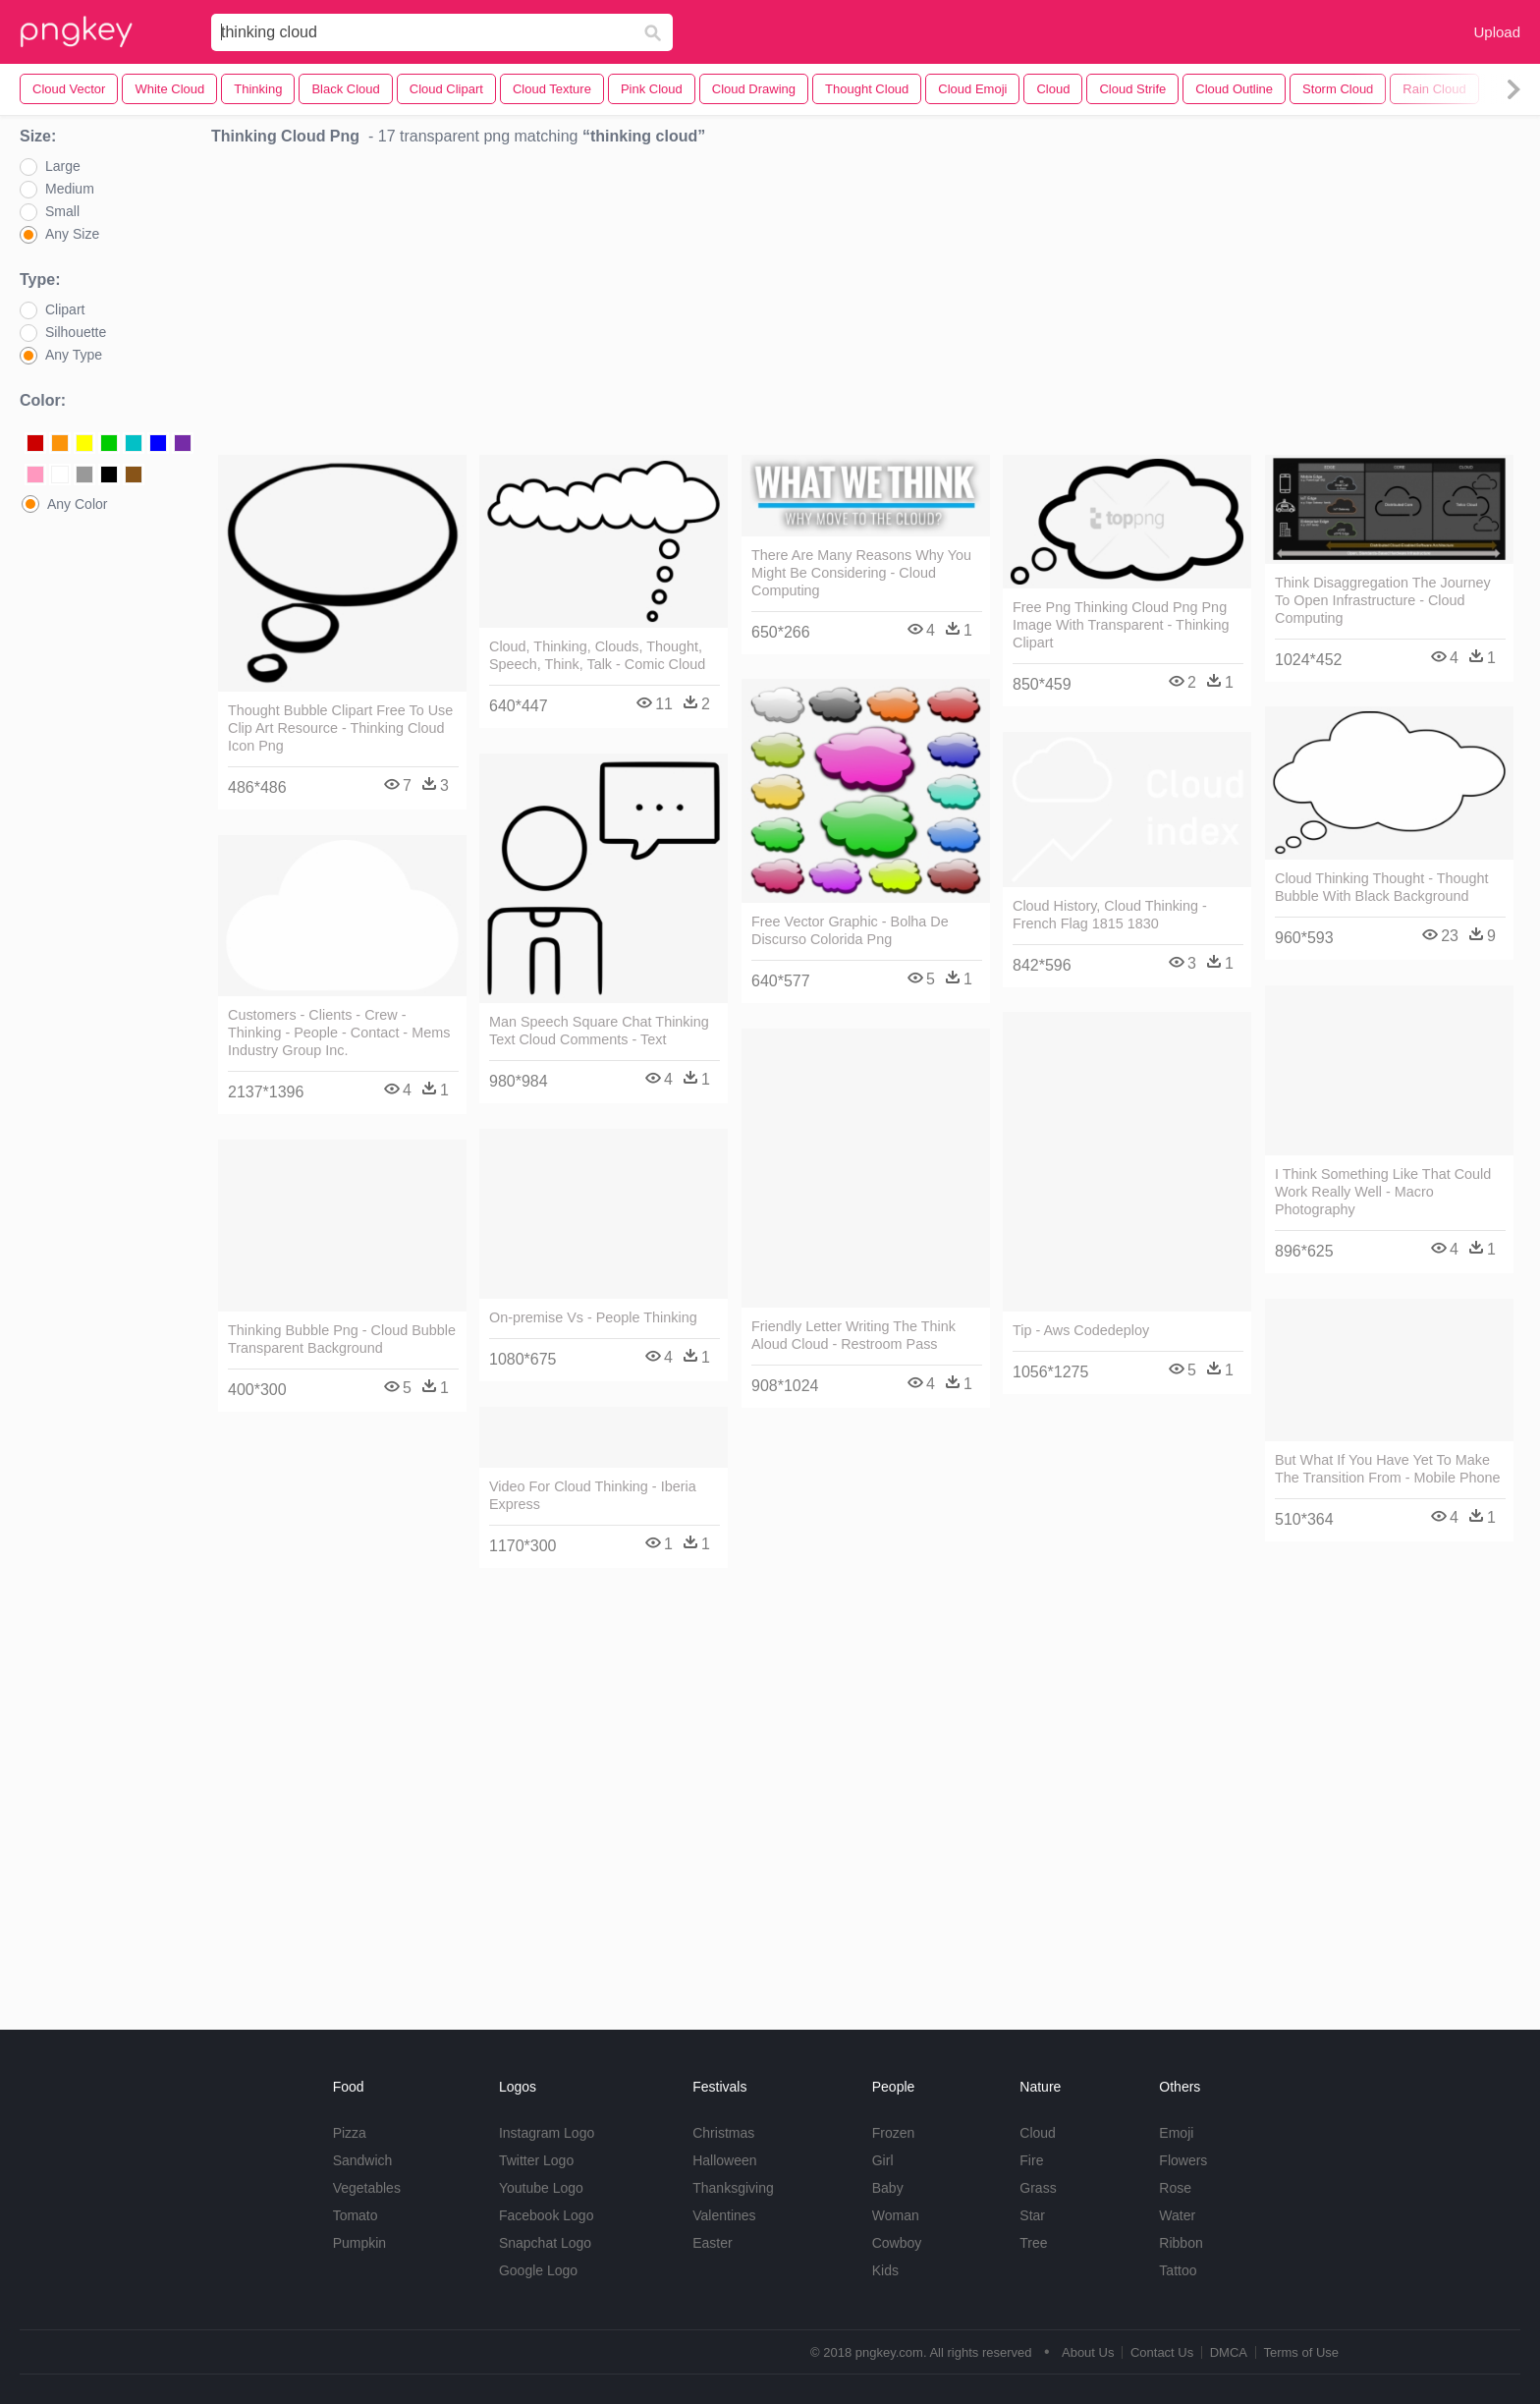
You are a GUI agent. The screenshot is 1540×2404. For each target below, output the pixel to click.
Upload (1496, 32)
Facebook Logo (546, 2215)
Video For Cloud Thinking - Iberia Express (592, 1495)
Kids (885, 2270)
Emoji (1176, 2133)
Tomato (355, 2215)
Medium (69, 188)
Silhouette (75, 332)
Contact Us (1161, 2352)
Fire (1031, 2160)
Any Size (72, 234)
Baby (888, 2188)
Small (62, 211)
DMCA (1228, 2352)
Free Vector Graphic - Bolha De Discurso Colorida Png (850, 930)
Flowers (1183, 2160)
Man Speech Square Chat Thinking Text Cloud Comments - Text (599, 1030)
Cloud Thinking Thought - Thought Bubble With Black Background (1382, 887)
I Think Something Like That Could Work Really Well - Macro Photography (1383, 1191)
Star (1032, 2215)
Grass (1037, 2188)
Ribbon (1180, 2243)
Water (1177, 2215)
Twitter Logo (536, 2160)
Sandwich (363, 2160)
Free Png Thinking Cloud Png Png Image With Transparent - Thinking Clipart (1121, 624)
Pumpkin (359, 2243)
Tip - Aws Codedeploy (1081, 1330)
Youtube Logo (541, 2188)
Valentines (723, 2215)
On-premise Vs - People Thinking (593, 1317)
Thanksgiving (733, 2188)
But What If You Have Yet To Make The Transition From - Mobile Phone (1388, 1468)
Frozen (893, 2133)
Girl (883, 2160)
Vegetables (367, 2188)
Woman (895, 2215)
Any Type (73, 355)
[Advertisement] (866, 305)
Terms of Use (1301, 2352)
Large (63, 166)
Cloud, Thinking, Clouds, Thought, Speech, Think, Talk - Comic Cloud (597, 655)
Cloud (1037, 2133)
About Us (1088, 2352)
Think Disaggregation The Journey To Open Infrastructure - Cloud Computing (1383, 600)
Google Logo (538, 2270)
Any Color (77, 504)
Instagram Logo (546, 2133)
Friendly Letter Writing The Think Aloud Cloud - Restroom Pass (853, 1335)
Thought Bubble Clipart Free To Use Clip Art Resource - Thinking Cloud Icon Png (340, 728)
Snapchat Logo (545, 2243)
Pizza (349, 2133)
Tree (1033, 2243)
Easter (712, 2243)
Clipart (64, 309)
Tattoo (1177, 2270)
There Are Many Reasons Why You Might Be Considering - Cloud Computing (861, 572)
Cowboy (897, 2243)
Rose (1175, 2188)
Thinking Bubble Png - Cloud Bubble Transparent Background (342, 1339)
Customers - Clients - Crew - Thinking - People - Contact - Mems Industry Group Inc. (339, 1032)
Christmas (723, 2133)
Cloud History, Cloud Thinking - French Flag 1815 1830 (1110, 914)
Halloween (724, 2160)
